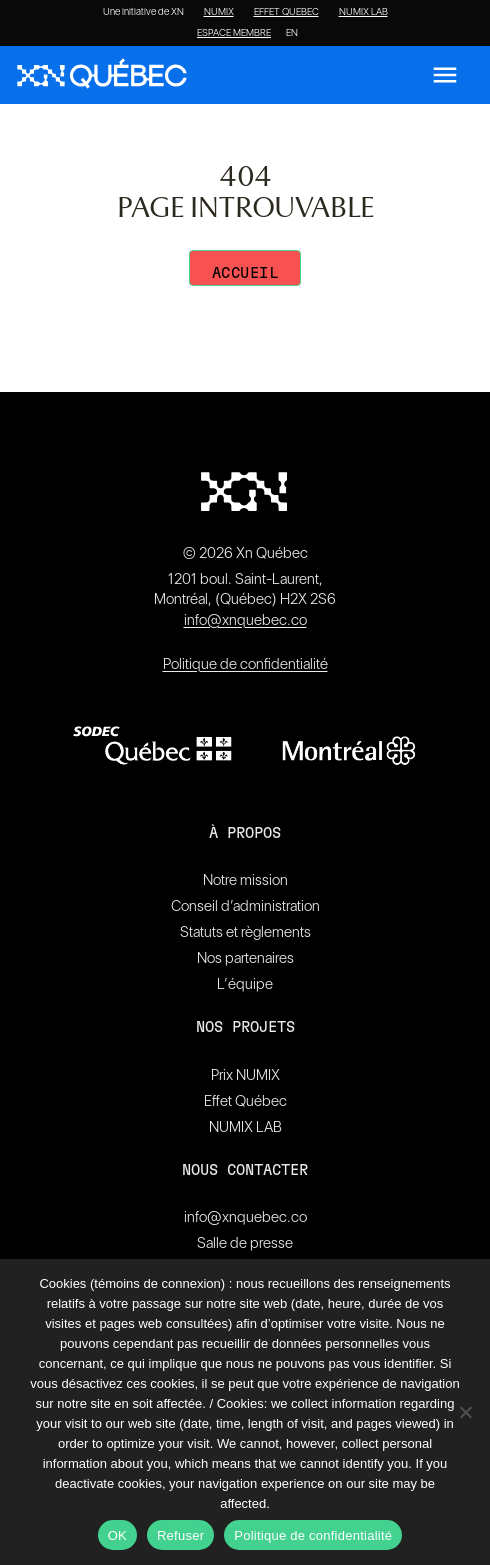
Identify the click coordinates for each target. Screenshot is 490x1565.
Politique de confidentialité (245, 664)
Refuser (180, 1535)
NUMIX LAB (363, 12)
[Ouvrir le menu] (445, 75)
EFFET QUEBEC (286, 12)
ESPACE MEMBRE (234, 33)
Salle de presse (245, 1243)
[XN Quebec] (102, 75)
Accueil (245, 273)
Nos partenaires (245, 958)
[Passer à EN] (292, 33)
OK (117, 1535)
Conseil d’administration (245, 906)
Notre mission (245, 880)
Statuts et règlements (245, 932)
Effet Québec (245, 1101)
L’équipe (245, 984)
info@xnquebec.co (245, 620)
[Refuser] (465, 1412)
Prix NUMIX (245, 1075)
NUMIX (219, 12)
